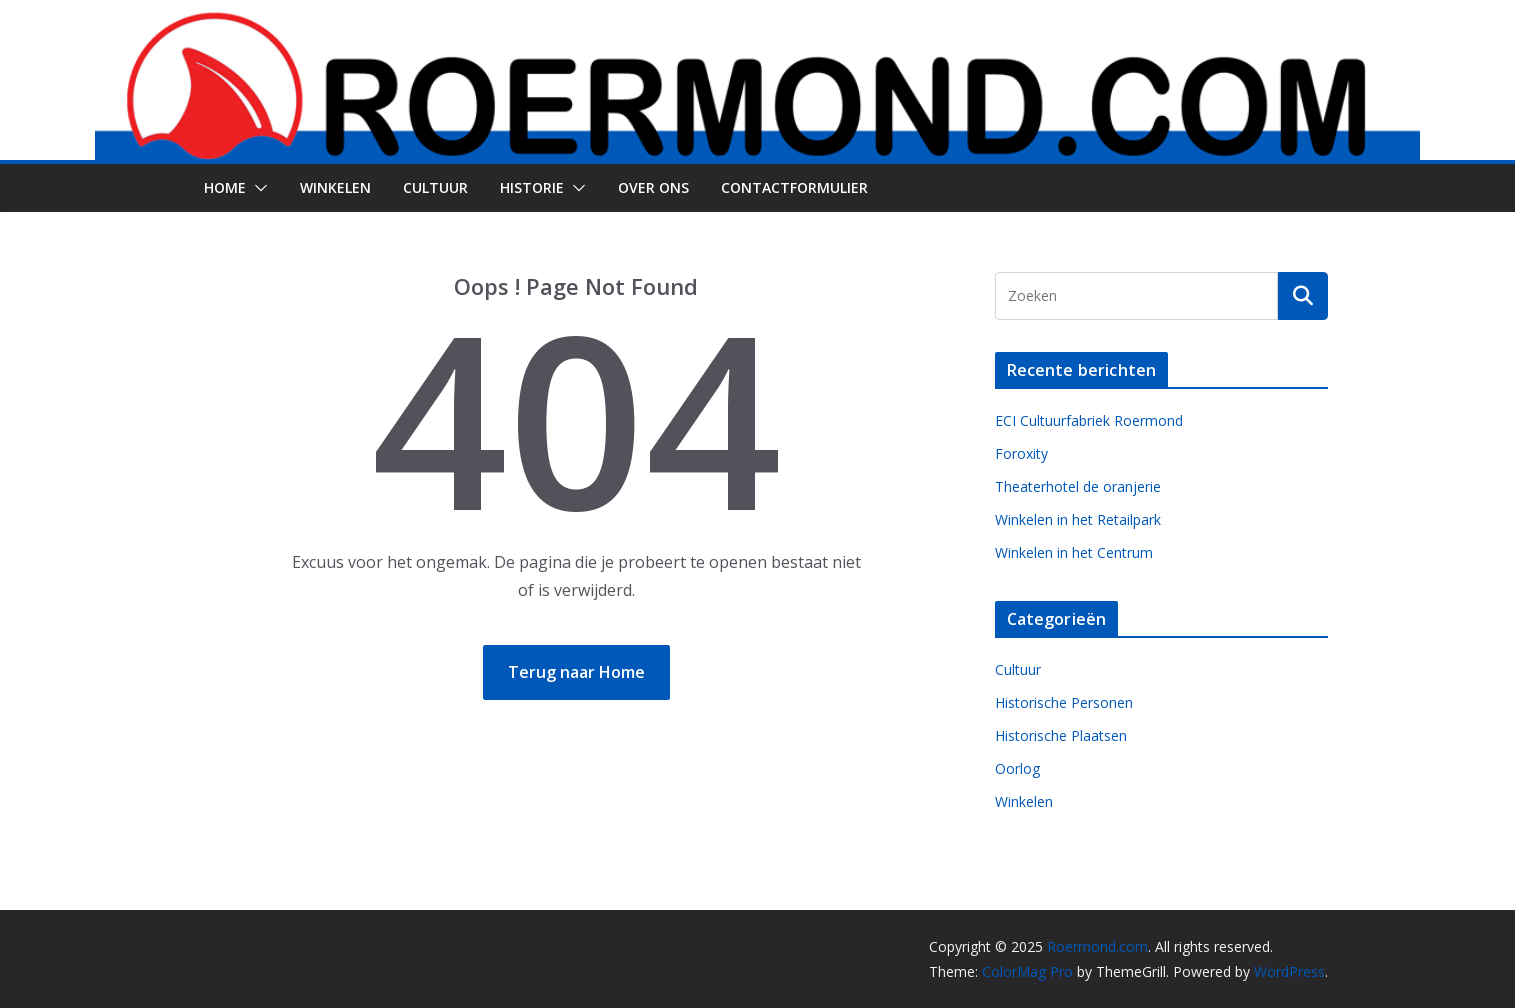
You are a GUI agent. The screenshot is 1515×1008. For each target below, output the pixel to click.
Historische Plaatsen (1061, 735)
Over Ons (653, 187)
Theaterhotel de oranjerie (1078, 486)
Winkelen (335, 187)
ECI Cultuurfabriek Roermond (1089, 420)
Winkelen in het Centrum (1074, 552)
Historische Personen (1064, 702)
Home (225, 187)
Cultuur (435, 187)
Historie (532, 187)
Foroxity (1021, 453)
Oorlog (1017, 768)
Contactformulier (794, 187)
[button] (257, 188)
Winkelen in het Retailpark (1078, 519)
